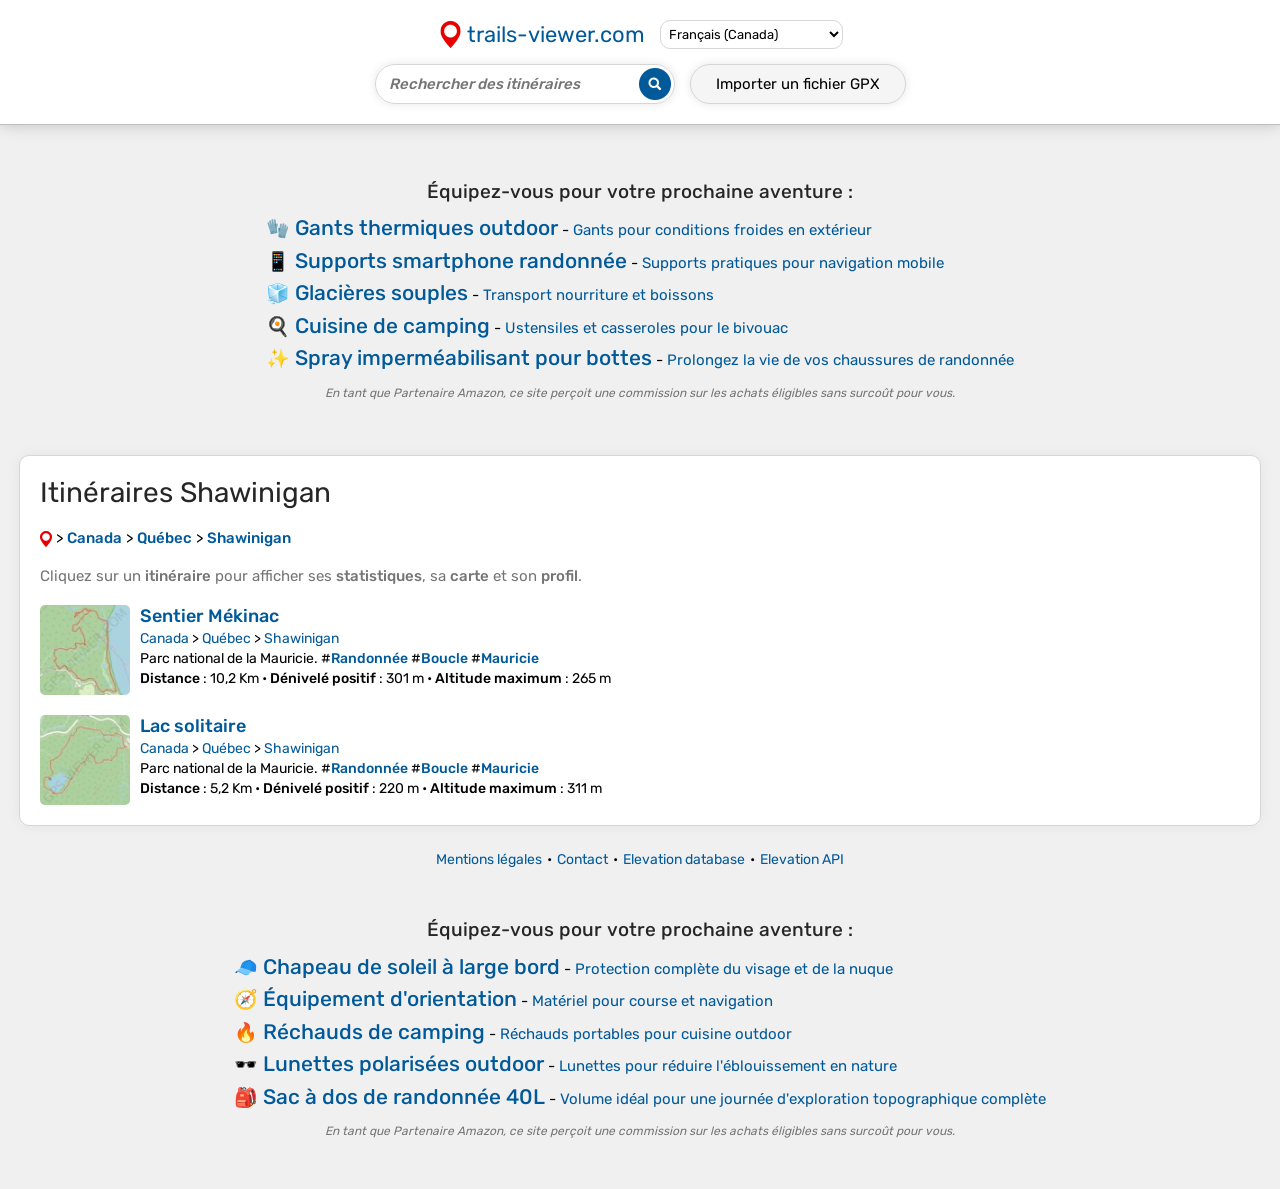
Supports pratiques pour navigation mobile (793, 263)
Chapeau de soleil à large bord (411, 966)
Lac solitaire (193, 726)
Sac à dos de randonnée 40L (404, 1096)
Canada (164, 638)
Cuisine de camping (392, 325)
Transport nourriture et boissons (598, 295)
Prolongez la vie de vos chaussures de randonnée (840, 360)
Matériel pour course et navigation (652, 1001)
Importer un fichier (798, 84)
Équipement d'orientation (390, 998)
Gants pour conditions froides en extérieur (722, 230)
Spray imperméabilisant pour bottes (473, 357)
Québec (226, 638)
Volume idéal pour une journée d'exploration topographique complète (803, 1099)
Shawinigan (301, 638)
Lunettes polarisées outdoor (403, 1063)
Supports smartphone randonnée (461, 260)
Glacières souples (381, 292)
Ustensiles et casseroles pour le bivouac (646, 328)
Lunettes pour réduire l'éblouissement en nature (728, 1066)
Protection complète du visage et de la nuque (734, 969)
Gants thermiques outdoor (426, 227)
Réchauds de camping (374, 1031)
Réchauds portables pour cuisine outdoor (646, 1034)
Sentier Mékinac (209, 616)
